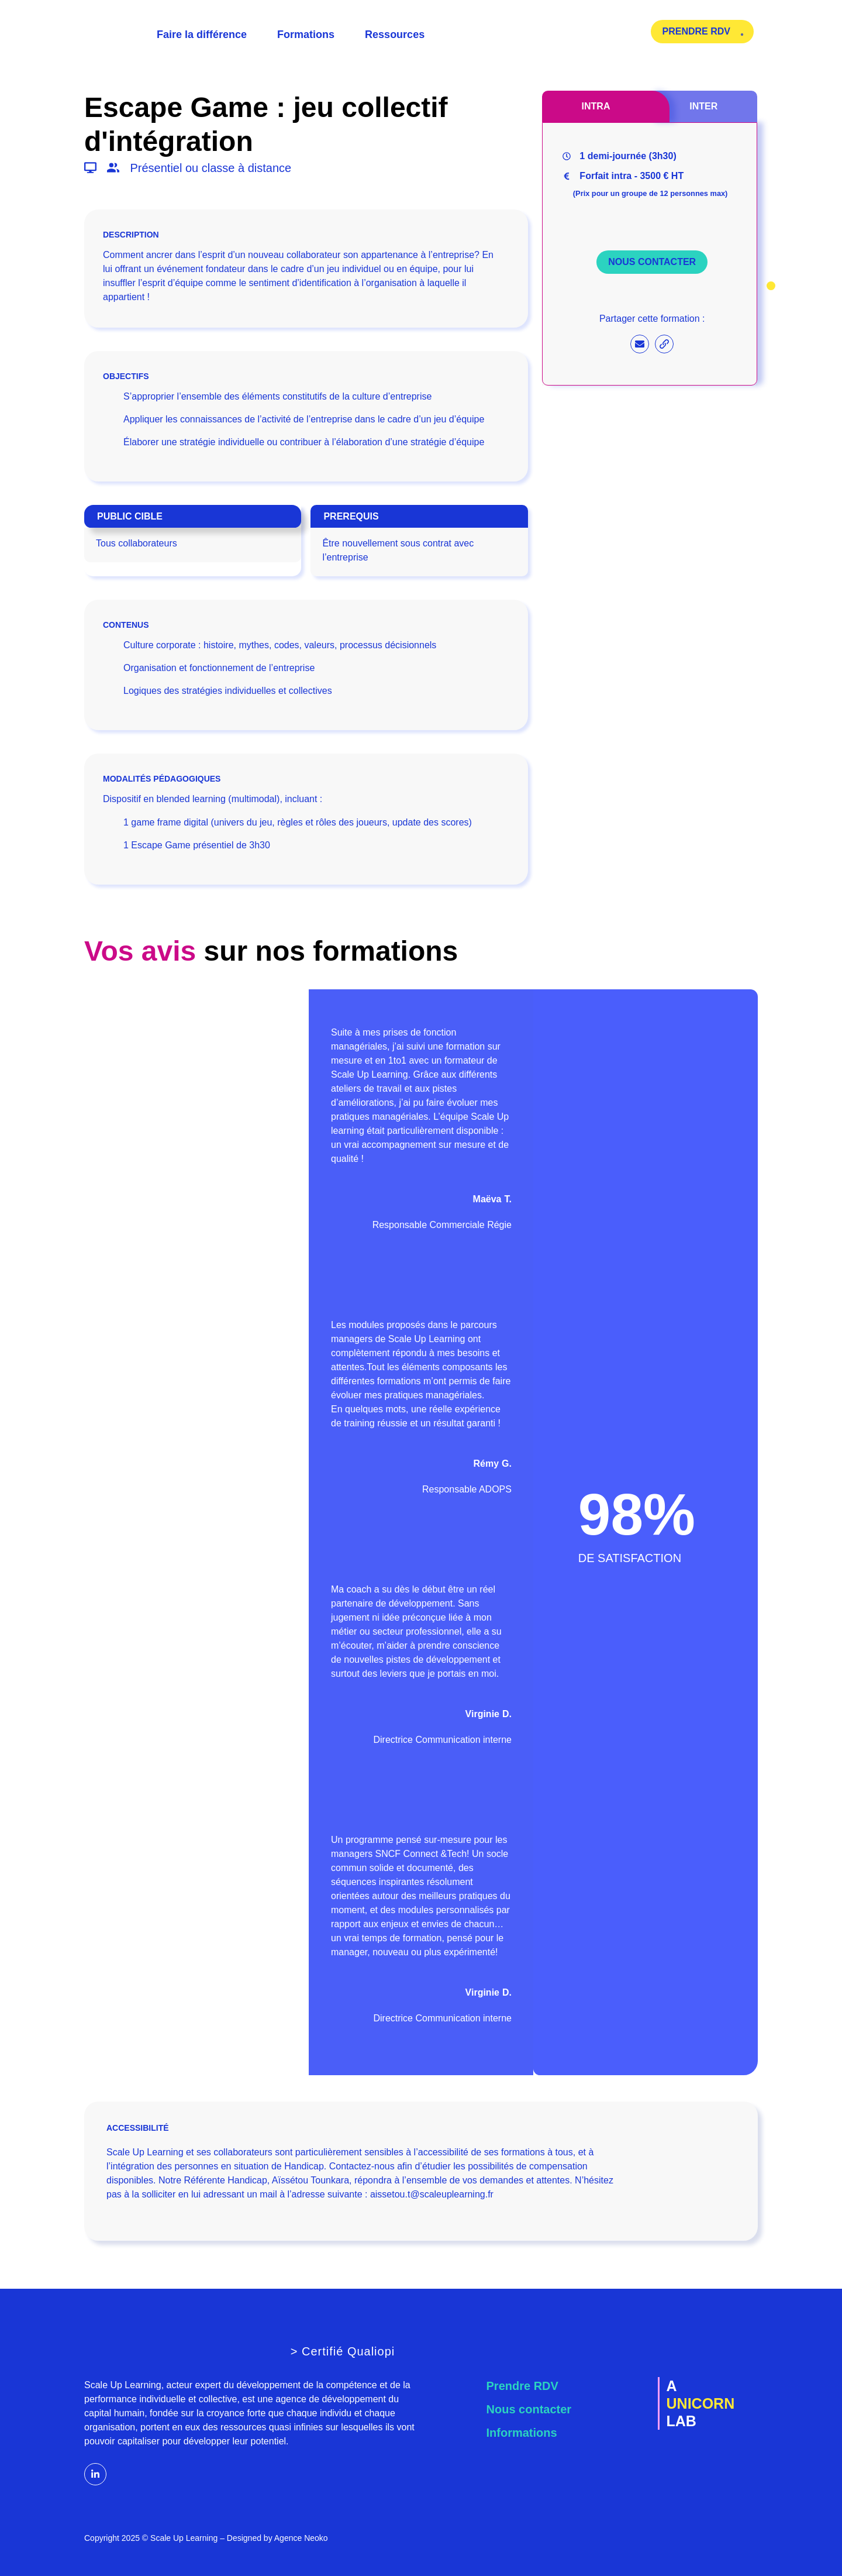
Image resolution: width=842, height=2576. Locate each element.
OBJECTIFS (126, 376)
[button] (301, 234)
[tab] (596, 106)
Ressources (395, 34)
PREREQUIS (350, 516)
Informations (521, 2432)
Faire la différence (202, 34)
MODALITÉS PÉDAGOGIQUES (161, 778)
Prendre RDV (522, 2385)
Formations (305, 34)
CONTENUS (126, 625)
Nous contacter (529, 2409)
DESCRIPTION (131, 234)
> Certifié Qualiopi (343, 2351)
